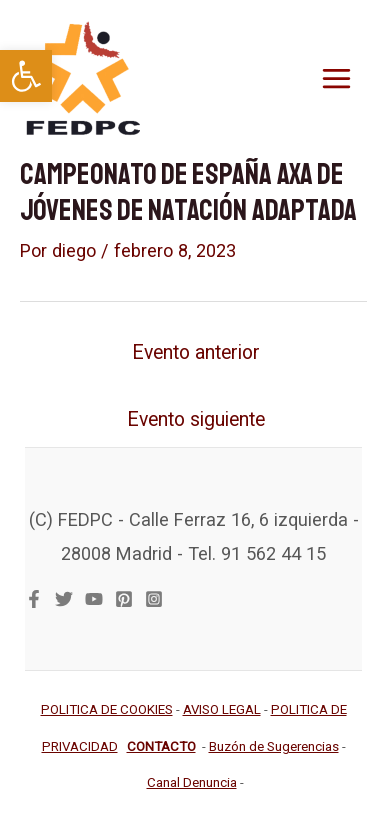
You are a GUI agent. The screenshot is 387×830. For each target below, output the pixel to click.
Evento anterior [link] (196, 352)
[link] (26, 76)
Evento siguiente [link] (196, 419)
